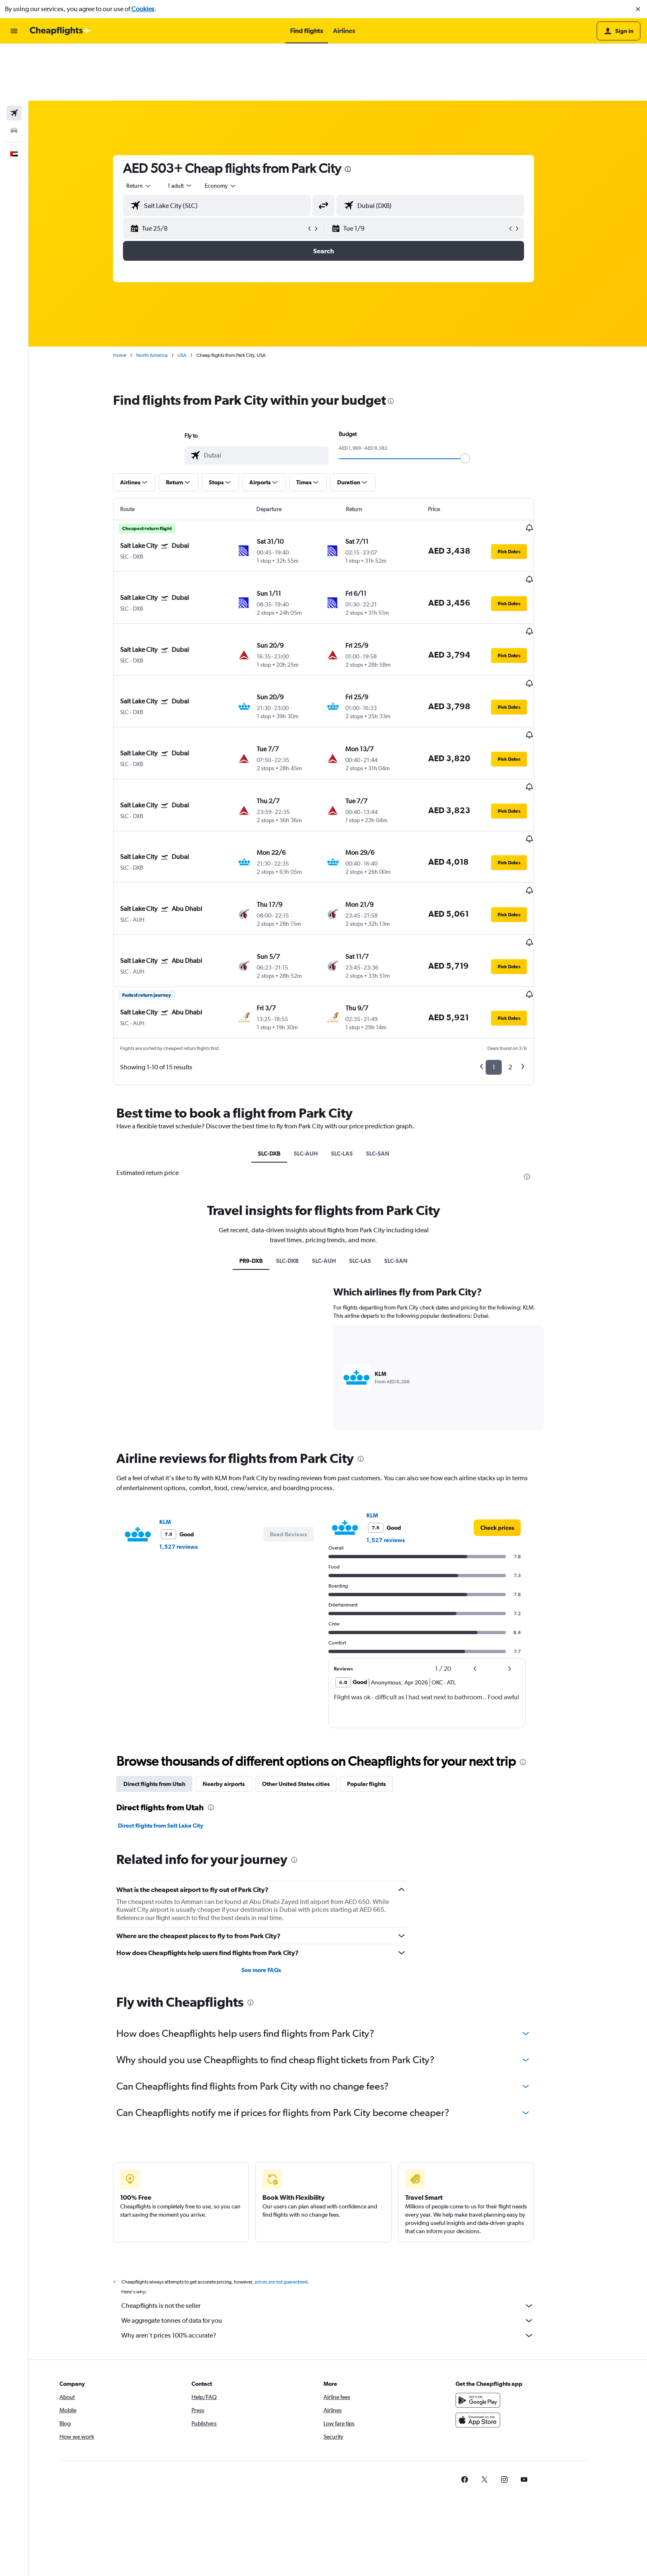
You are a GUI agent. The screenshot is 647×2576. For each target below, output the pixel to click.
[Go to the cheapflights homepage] (60, 31)
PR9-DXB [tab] (265, 1121)
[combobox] (153, 129)
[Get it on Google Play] (506, 2261)
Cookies (142, 9)
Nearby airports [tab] (238, 1645)
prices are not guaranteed (295, 2143)
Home (134, 298)
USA (196, 298)
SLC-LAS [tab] (356, 1014)
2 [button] (525, 928)
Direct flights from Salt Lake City (175, 1686)
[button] (638, 9)
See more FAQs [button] (275, 1831)
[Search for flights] (14, 56)
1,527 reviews (193, 1407)
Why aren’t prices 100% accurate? (342, 2196)
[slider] (479, 401)
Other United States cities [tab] (310, 1645)
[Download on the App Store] (506, 2281)
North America (166, 298)
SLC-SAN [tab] (392, 1014)
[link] (511, 1388)
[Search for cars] (14, 73)
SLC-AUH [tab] (320, 1014)
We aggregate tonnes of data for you (342, 2182)
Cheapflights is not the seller (342, 2167)
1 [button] (508, 928)
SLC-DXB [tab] (283, 1014)
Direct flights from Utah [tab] (169, 1645)
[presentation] (362, 112)
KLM (179, 1383)
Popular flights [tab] (380, 1645)
